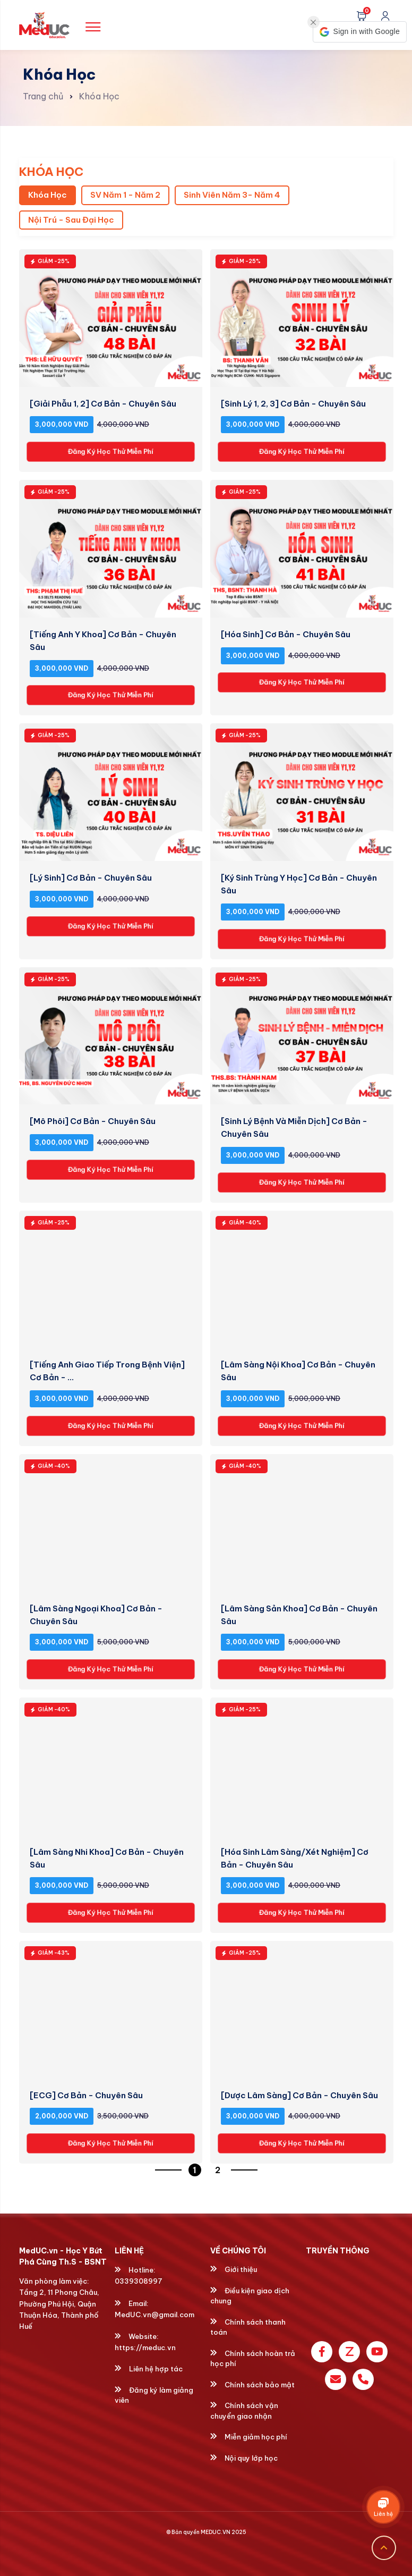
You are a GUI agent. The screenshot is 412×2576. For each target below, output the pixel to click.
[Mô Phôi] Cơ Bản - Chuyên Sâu (93, 1121)
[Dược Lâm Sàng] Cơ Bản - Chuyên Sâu (299, 2095)
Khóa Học (99, 96)
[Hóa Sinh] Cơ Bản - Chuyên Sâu (285, 634)
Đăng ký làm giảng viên (154, 2395)
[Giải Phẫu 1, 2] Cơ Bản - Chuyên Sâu (103, 404)
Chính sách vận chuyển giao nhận (244, 2410)
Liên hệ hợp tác (149, 2368)
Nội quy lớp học (244, 2458)
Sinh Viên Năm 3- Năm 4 (232, 195)
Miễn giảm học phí (248, 2437)
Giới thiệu (233, 2269)
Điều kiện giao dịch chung (249, 2295)
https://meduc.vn (145, 2347)
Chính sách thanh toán (248, 2327)
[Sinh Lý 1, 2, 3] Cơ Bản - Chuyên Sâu (293, 404)
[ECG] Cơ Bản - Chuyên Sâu (86, 2095)
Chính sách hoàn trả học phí (252, 2358)
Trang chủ (43, 96)
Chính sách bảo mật (252, 2384)
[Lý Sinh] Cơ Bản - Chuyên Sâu (91, 878)
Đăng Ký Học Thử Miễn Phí (110, 451)
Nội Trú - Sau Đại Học (71, 220)
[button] (360, 32)
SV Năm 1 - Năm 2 (125, 195)
